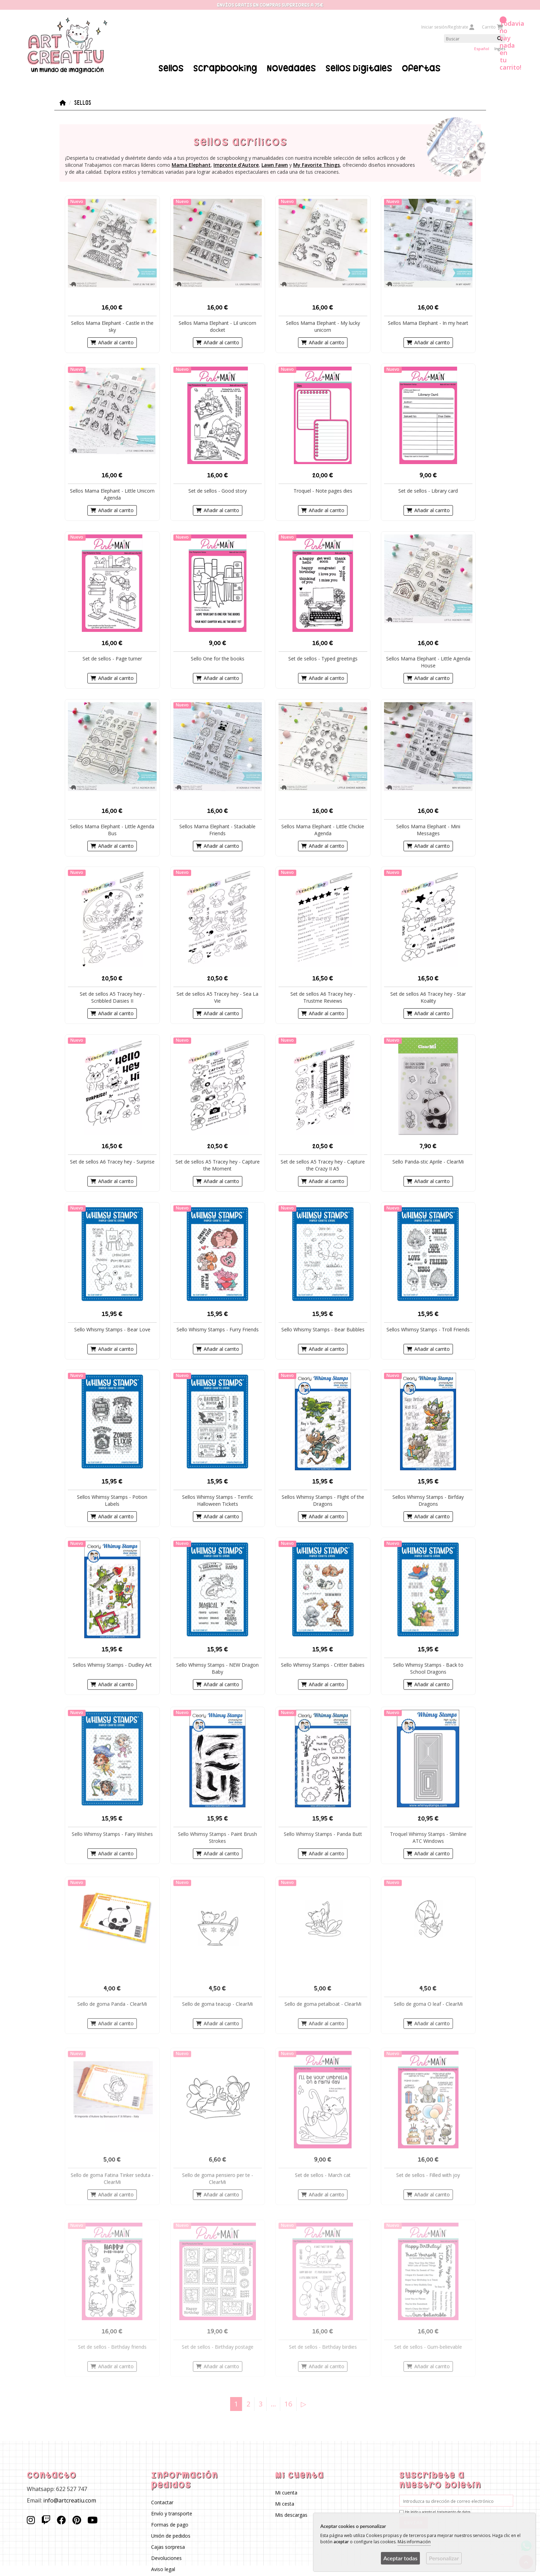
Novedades (291, 68)
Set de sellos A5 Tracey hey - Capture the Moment (217, 1165)
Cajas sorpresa (168, 2546)
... (273, 2403)
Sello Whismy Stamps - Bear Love (112, 1329)
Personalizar (444, 2558)
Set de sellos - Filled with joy (428, 2174)
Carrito (492, 27)
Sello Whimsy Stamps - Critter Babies (323, 1664)
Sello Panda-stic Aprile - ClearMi (428, 1161)
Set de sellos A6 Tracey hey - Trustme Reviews (322, 997)
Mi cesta (284, 2503)
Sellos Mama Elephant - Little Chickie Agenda (322, 829)
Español (481, 48)
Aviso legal (163, 2569)
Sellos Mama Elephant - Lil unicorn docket (217, 326)
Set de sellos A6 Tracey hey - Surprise (112, 1161)
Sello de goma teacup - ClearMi (217, 2003)
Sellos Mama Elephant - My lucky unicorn (322, 326)
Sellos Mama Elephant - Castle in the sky (112, 326)
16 (288, 2403)
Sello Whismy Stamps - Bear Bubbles (322, 1329)
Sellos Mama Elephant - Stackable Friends (217, 829)
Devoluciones (166, 2557)
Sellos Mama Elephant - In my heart (428, 323)
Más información (414, 2542)
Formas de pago (169, 2524)
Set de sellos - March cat (323, 2174)
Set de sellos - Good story (217, 490)
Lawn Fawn (274, 165)
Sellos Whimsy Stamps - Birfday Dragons (428, 1500)
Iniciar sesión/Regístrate (448, 27)
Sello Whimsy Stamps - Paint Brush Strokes (217, 1837)
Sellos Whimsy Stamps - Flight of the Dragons (322, 1500)
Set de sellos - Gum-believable (428, 2346)
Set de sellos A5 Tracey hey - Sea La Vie (217, 997)
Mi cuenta (286, 2492)
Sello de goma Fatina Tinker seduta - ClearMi (112, 2178)
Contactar (162, 2502)
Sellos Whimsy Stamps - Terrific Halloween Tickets (217, 1500)
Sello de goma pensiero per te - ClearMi (217, 2178)
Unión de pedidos (170, 2535)
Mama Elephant (191, 165)
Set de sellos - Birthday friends (112, 2346)
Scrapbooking (225, 68)
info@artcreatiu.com (69, 2500)
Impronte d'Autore (236, 165)
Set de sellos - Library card (428, 490)
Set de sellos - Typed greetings (322, 658)
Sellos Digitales (359, 68)
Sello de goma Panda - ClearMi (112, 2003)
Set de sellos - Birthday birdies (323, 2346)
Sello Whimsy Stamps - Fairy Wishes (111, 1833)
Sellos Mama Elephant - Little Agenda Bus (112, 829)
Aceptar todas (400, 2558)
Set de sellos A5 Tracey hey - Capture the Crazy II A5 (323, 1165)
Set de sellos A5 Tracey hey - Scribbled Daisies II (111, 997)
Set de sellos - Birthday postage (217, 2346)
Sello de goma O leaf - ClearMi (427, 2003)
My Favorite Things (316, 165)
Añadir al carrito (112, 342)
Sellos (170, 68)
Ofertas (421, 68)
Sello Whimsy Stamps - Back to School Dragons (428, 1668)
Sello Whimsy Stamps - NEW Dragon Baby (217, 1668)
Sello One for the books (217, 658)
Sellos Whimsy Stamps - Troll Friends (428, 1329)
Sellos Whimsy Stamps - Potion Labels (112, 1500)
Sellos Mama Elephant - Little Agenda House (428, 661)
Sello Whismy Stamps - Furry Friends (217, 1329)
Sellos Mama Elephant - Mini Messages (428, 829)
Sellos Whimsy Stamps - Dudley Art (111, 1664)
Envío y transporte (171, 2513)
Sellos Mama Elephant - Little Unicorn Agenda (112, 494)
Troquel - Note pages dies (322, 490)
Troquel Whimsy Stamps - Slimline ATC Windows (428, 1837)
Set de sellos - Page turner (112, 658)
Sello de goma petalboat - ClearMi (322, 2003)
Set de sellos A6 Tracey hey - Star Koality (428, 997)
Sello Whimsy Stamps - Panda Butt (322, 1833)
